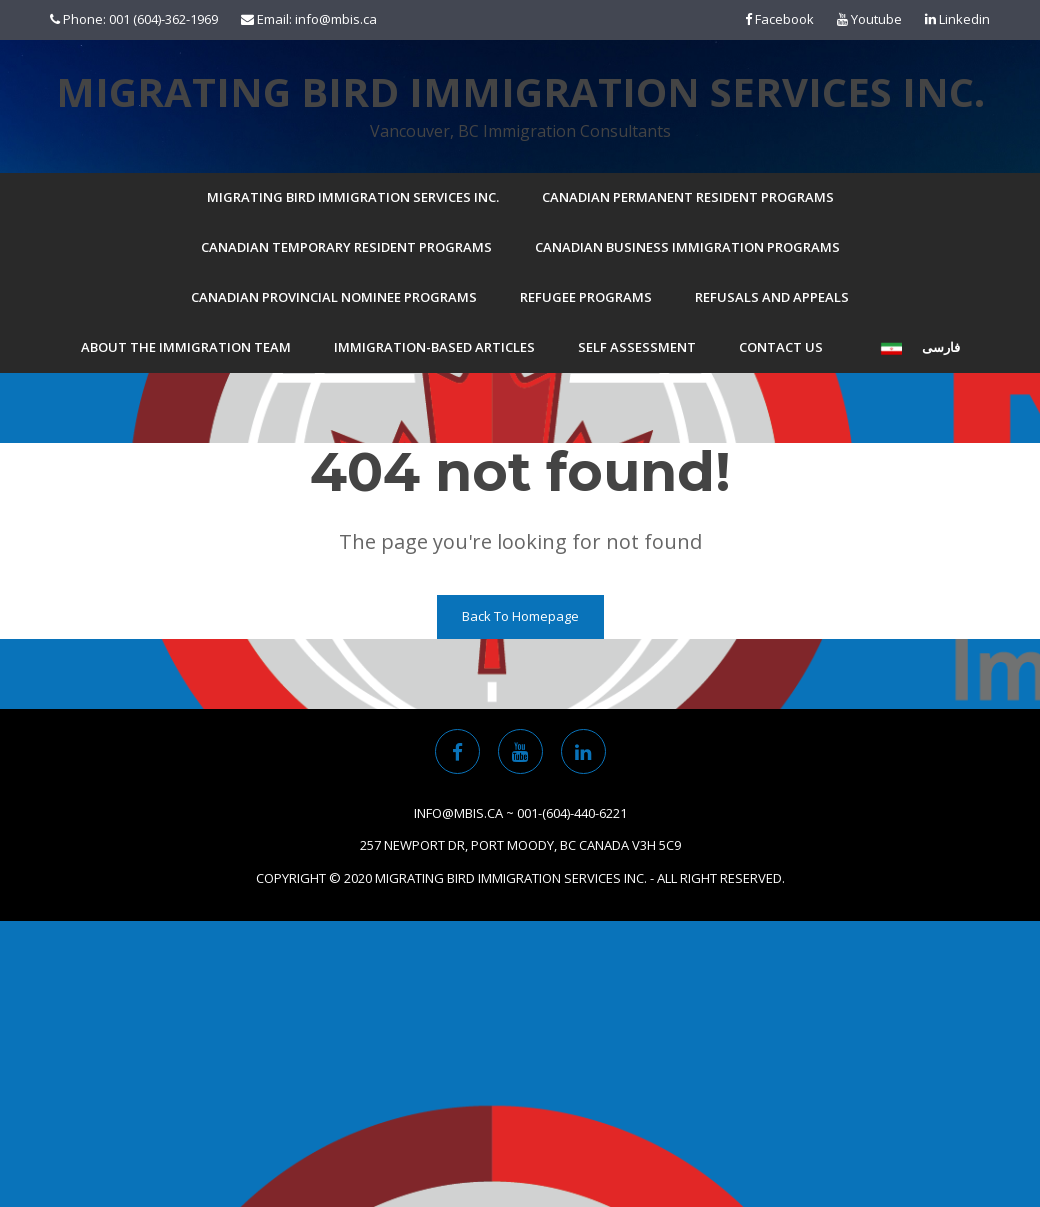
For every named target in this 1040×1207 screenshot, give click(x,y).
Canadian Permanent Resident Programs (688, 197)
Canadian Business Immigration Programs (687, 247)
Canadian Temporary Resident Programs (346, 247)
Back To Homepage (520, 616)
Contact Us (781, 347)
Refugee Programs (586, 297)
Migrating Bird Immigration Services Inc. (520, 92)
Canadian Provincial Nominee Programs (334, 297)
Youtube (869, 19)
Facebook (779, 19)
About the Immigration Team (186, 347)
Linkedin (957, 19)
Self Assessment (637, 347)
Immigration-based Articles (434, 347)
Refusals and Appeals (772, 297)
